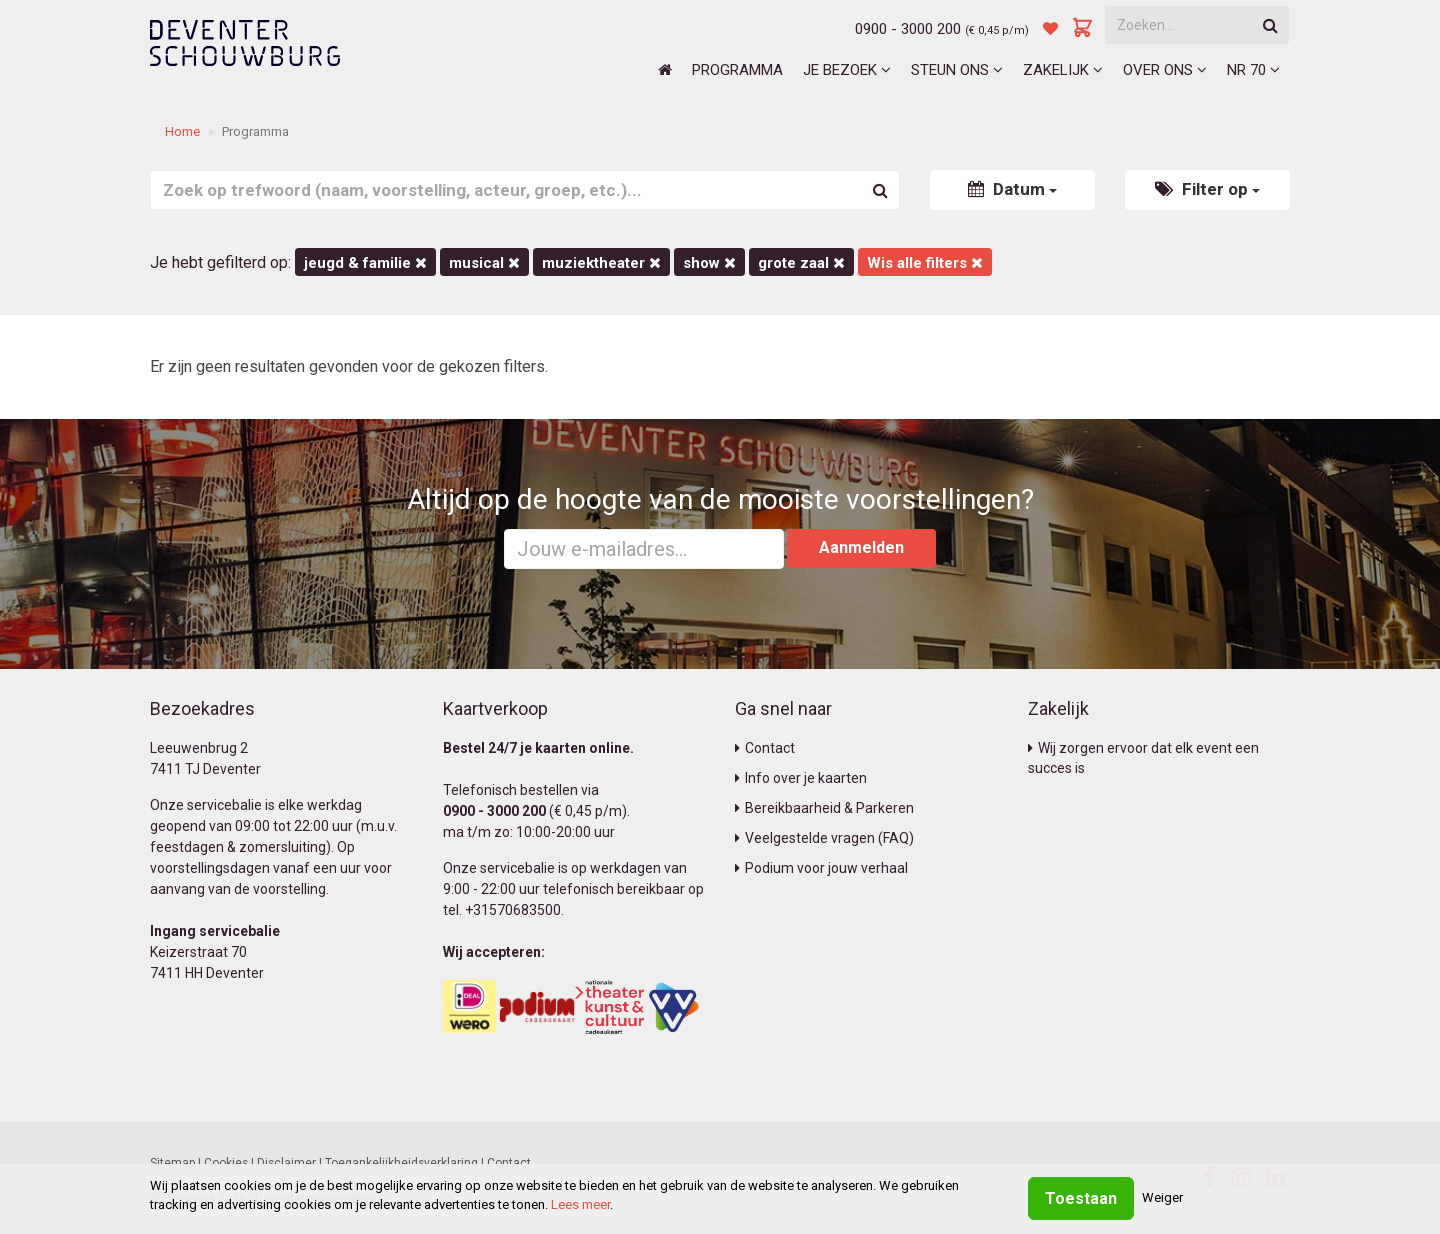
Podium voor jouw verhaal (821, 868)
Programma (737, 70)
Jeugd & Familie (365, 263)
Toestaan (1081, 1198)
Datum (1012, 189)
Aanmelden (861, 547)
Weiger (1162, 1197)
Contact (765, 748)
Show (709, 263)
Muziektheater (601, 263)
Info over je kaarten (801, 778)
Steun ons (957, 70)
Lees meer (580, 1204)
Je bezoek (847, 70)
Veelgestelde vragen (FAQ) (824, 838)
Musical (484, 263)
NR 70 (1253, 70)
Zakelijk (1063, 70)
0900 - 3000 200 (908, 29)
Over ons (1165, 70)
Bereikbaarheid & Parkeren (824, 808)
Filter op (1207, 189)
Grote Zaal (801, 263)
